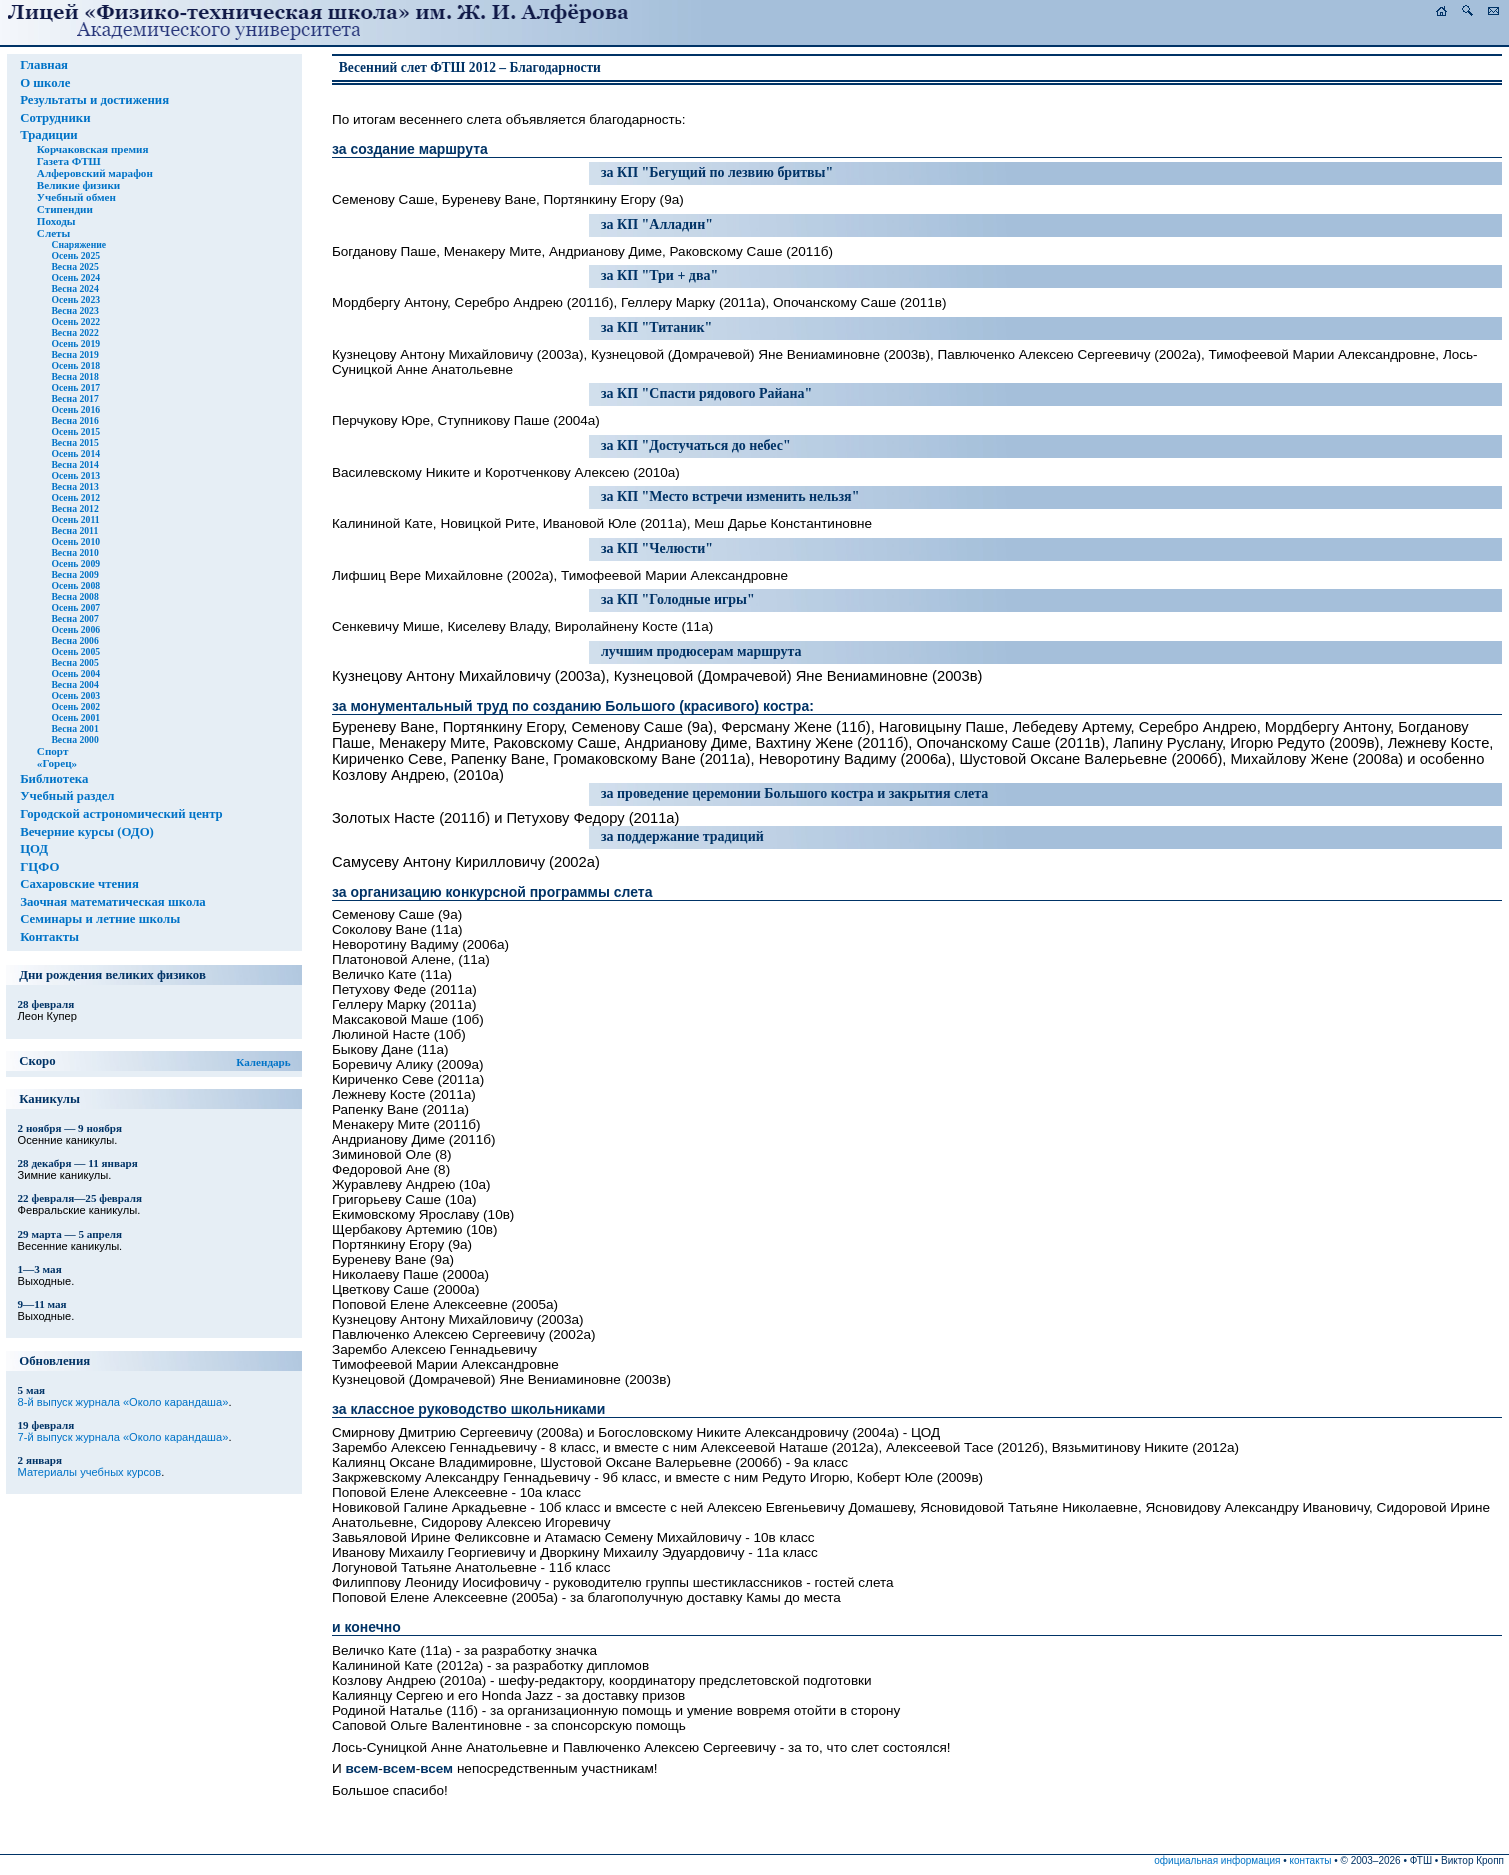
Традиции (49, 135)
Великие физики (78, 185)
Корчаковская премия (93, 149)
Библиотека (54, 779)
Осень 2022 (75, 321)
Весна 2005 (74, 662)
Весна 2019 (74, 354)
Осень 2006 (75, 629)
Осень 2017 (75, 387)
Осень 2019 (75, 343)
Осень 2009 (75, 563)
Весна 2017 (74, 398)
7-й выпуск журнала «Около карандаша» (123, 1437)
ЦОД (34, 849)
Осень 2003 (75, 695)
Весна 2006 (74, 640)
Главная (44, 65)
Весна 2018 (74, 376)
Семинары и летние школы (100, 919)
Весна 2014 (74, 464)
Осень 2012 (75, 497)
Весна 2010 (74, 552)
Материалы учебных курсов (90, 1472)
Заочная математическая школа (113, 902)
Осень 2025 (75, 255)
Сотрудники (55, 118)
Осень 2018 (75, 365)
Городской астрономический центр (121, 814)
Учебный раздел (67, 796)
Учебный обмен (76, 197)
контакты (1311, 1860)
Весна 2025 (74, 266)
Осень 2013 (75, 475)
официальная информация (1217, 1860)
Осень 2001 (75, 717)
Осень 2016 (75, 409)
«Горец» (57, 763)
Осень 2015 (75, 431)
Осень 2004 (75, 673)
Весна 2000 (74, 739)
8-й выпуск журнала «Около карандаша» (123, 1402)
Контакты (49, 937)
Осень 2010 (75, 541)
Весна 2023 (74, 310)
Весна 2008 (74, 596)
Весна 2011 (74, 530)
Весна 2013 (74, 486)
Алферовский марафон (95, 173)
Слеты (53, 233)
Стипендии (65, 209)
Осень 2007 (75, 607)
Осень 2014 (75, 453)
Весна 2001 (74, 728)
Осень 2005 (75, 651)
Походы (56, 221)
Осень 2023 (75, 299)
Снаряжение (78, 244)
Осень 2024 (75, 277)
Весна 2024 (74, 288)
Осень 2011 (75, 519)
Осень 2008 (75, 585)
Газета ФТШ (69, 161)
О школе (45, 83)
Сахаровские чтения (79, 884)
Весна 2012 (74, 508)
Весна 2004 (74, 684)
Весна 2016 (74, 420)
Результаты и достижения (94, 100)
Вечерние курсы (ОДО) (87, 832)
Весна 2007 (74, 618)
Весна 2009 (74, 574)
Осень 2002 (75, 706)
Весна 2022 (74, 332)
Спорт (53, 751)
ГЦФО (39, 867)
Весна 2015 (74, 442)
